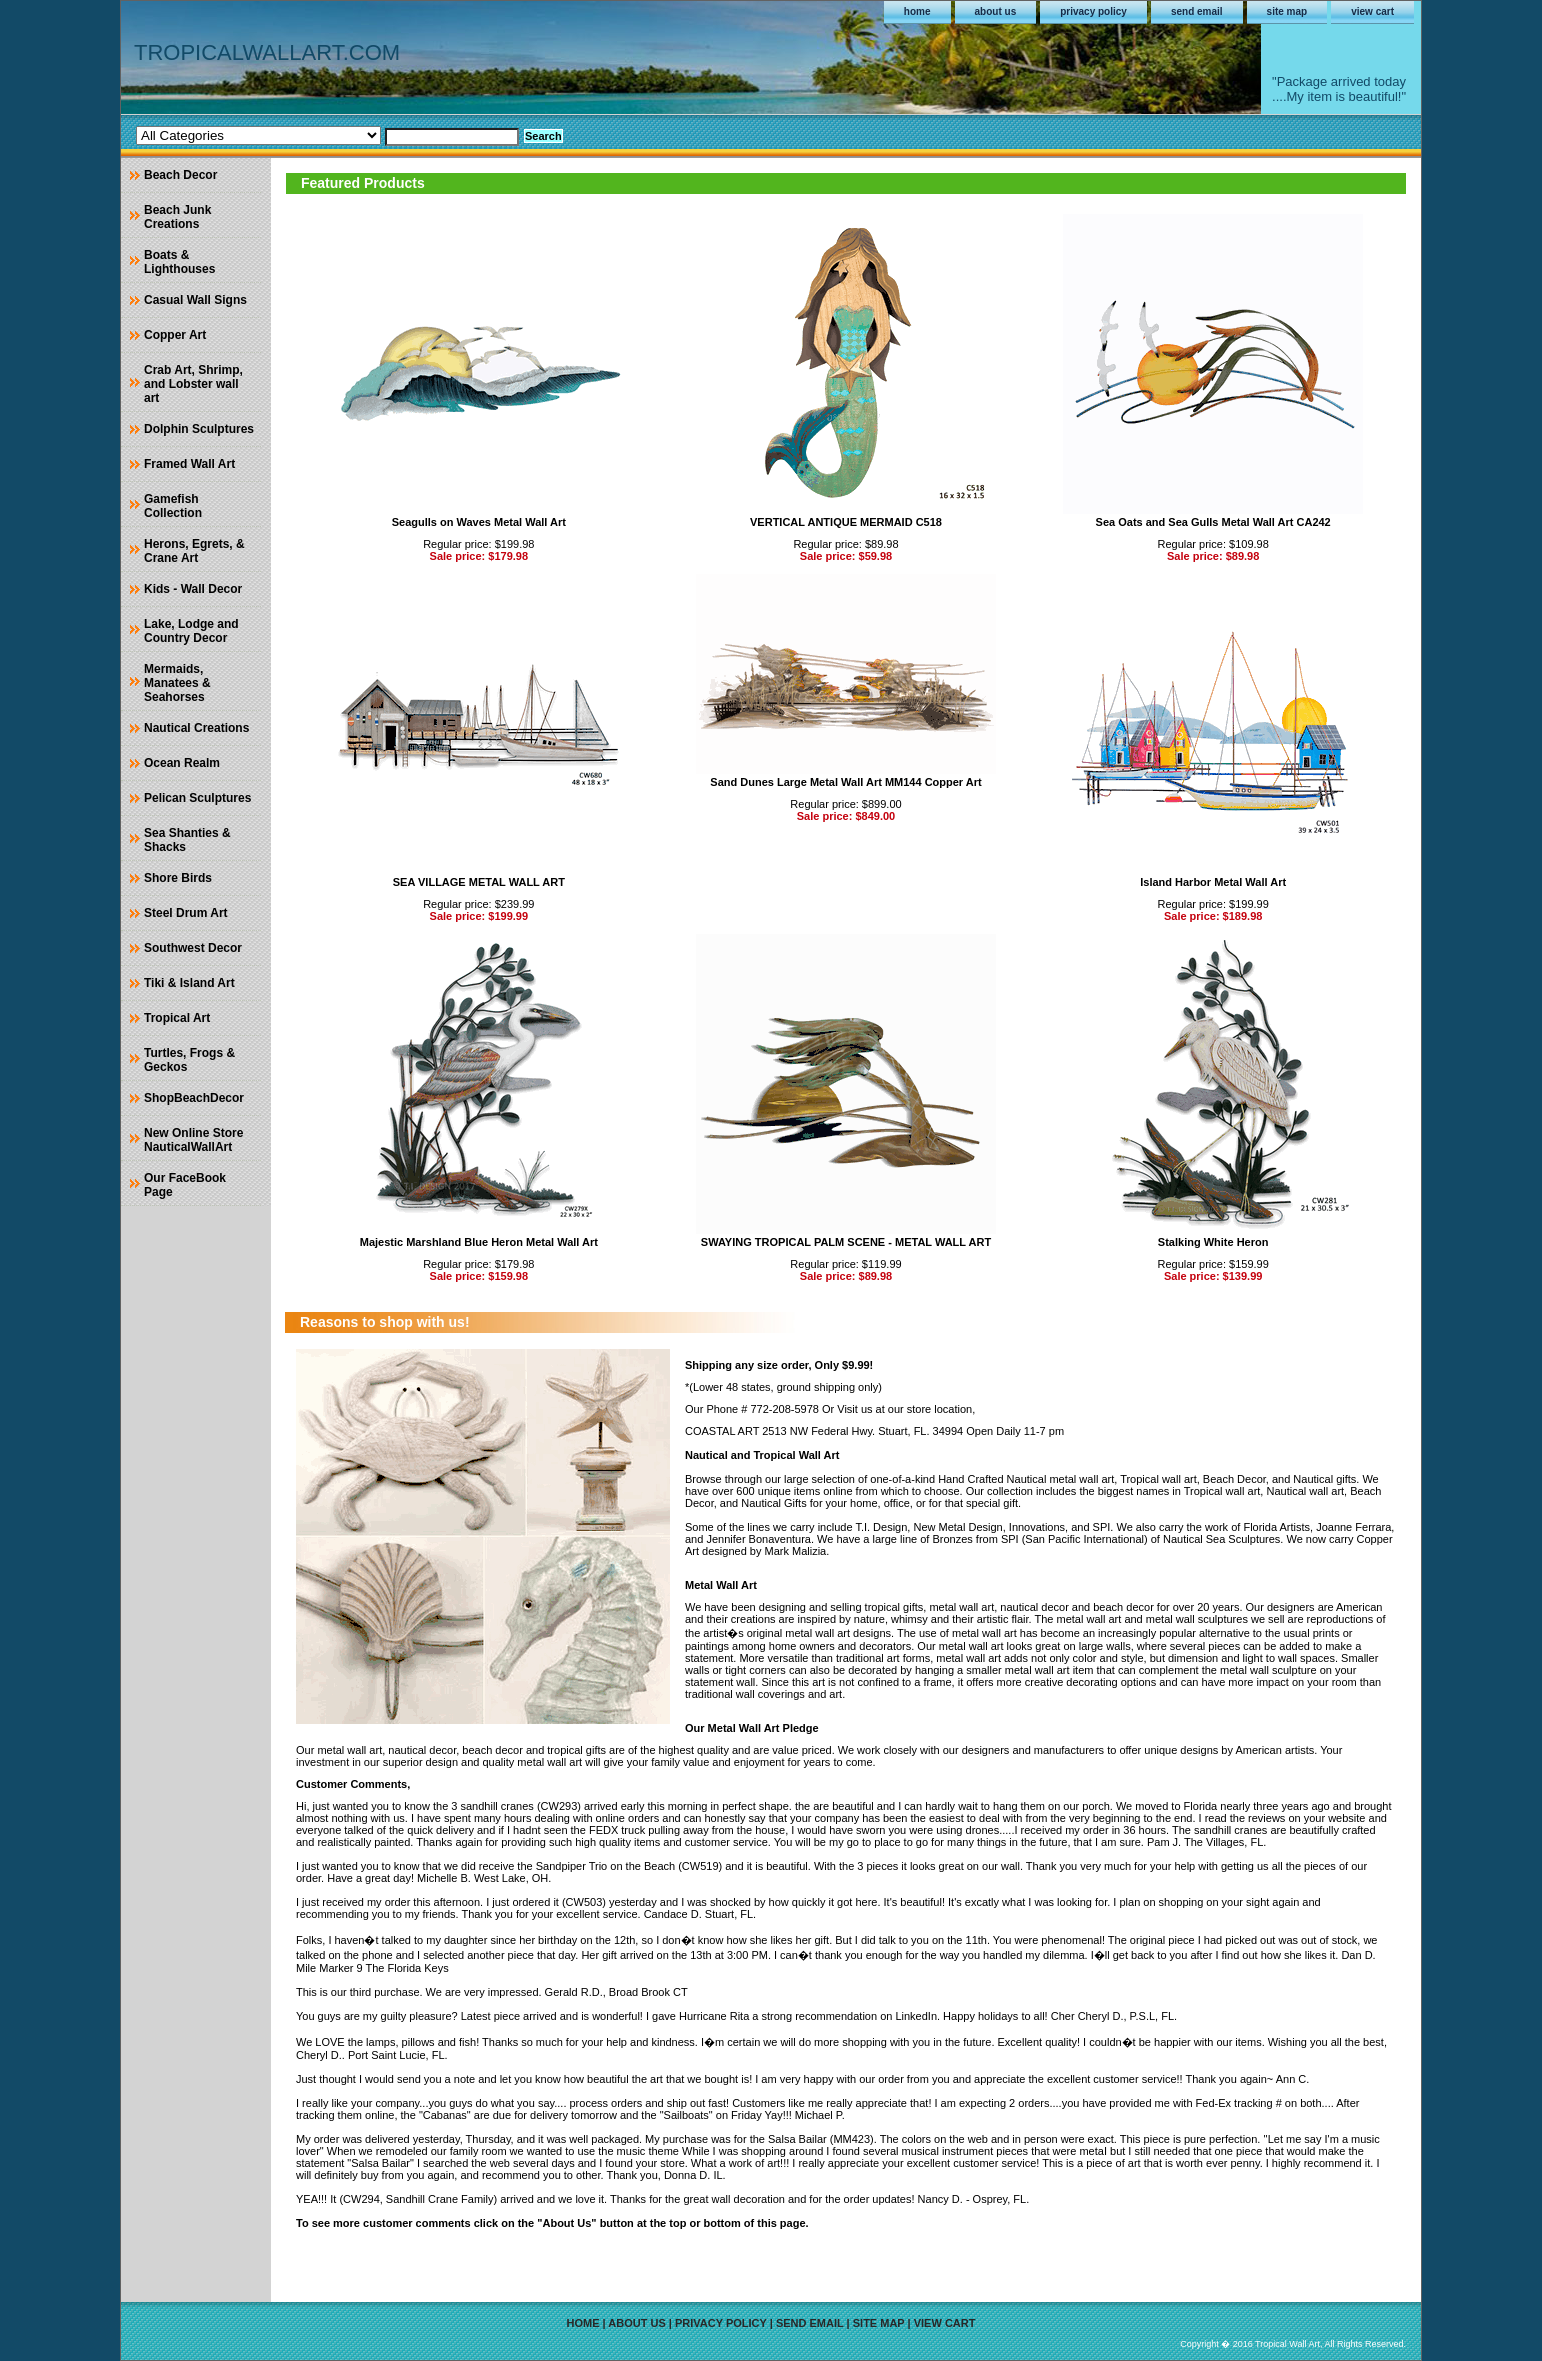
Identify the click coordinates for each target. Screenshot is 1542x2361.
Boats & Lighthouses (179, 262)
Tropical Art (177, 1018)
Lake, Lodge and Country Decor (191, 631)
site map (1287, 11)
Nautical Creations (196, 728)
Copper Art (175, 335)
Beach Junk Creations (177, 217)
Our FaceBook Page (185, 1185)
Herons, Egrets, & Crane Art (194, 551)
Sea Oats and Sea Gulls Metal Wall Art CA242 (1213, 522)
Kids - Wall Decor (193, 589)
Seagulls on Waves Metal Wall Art (479, 522)
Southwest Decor (193, 948)
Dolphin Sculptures (199, 429)
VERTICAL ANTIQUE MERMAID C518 (846, 522)
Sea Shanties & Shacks (187, 840)
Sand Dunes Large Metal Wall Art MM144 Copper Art (845, 782)
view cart (1372, 11)
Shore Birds (178, 878)
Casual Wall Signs (195, 300)
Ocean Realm (182, 763)
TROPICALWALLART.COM (267, 52)
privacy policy (1093, 11)
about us (996, 11)
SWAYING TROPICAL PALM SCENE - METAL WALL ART (846, 1242)
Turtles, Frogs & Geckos (189, 1060)
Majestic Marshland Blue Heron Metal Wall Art (479, 1242)
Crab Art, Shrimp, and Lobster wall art (193, 384)
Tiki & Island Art (189, 983)
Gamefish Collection (173, 506)
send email (1197, 11)
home (917, 11)
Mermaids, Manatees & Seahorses (177, 683)
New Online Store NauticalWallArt (193, 1140)
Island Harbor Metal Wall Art (1213, 882)
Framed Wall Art (189, 464)
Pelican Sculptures (197, 798)
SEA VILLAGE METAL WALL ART (479, 882)
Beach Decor (180, 175)
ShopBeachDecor (194, 1098)
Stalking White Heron (1213, 1242)
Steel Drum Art (186, 913)
